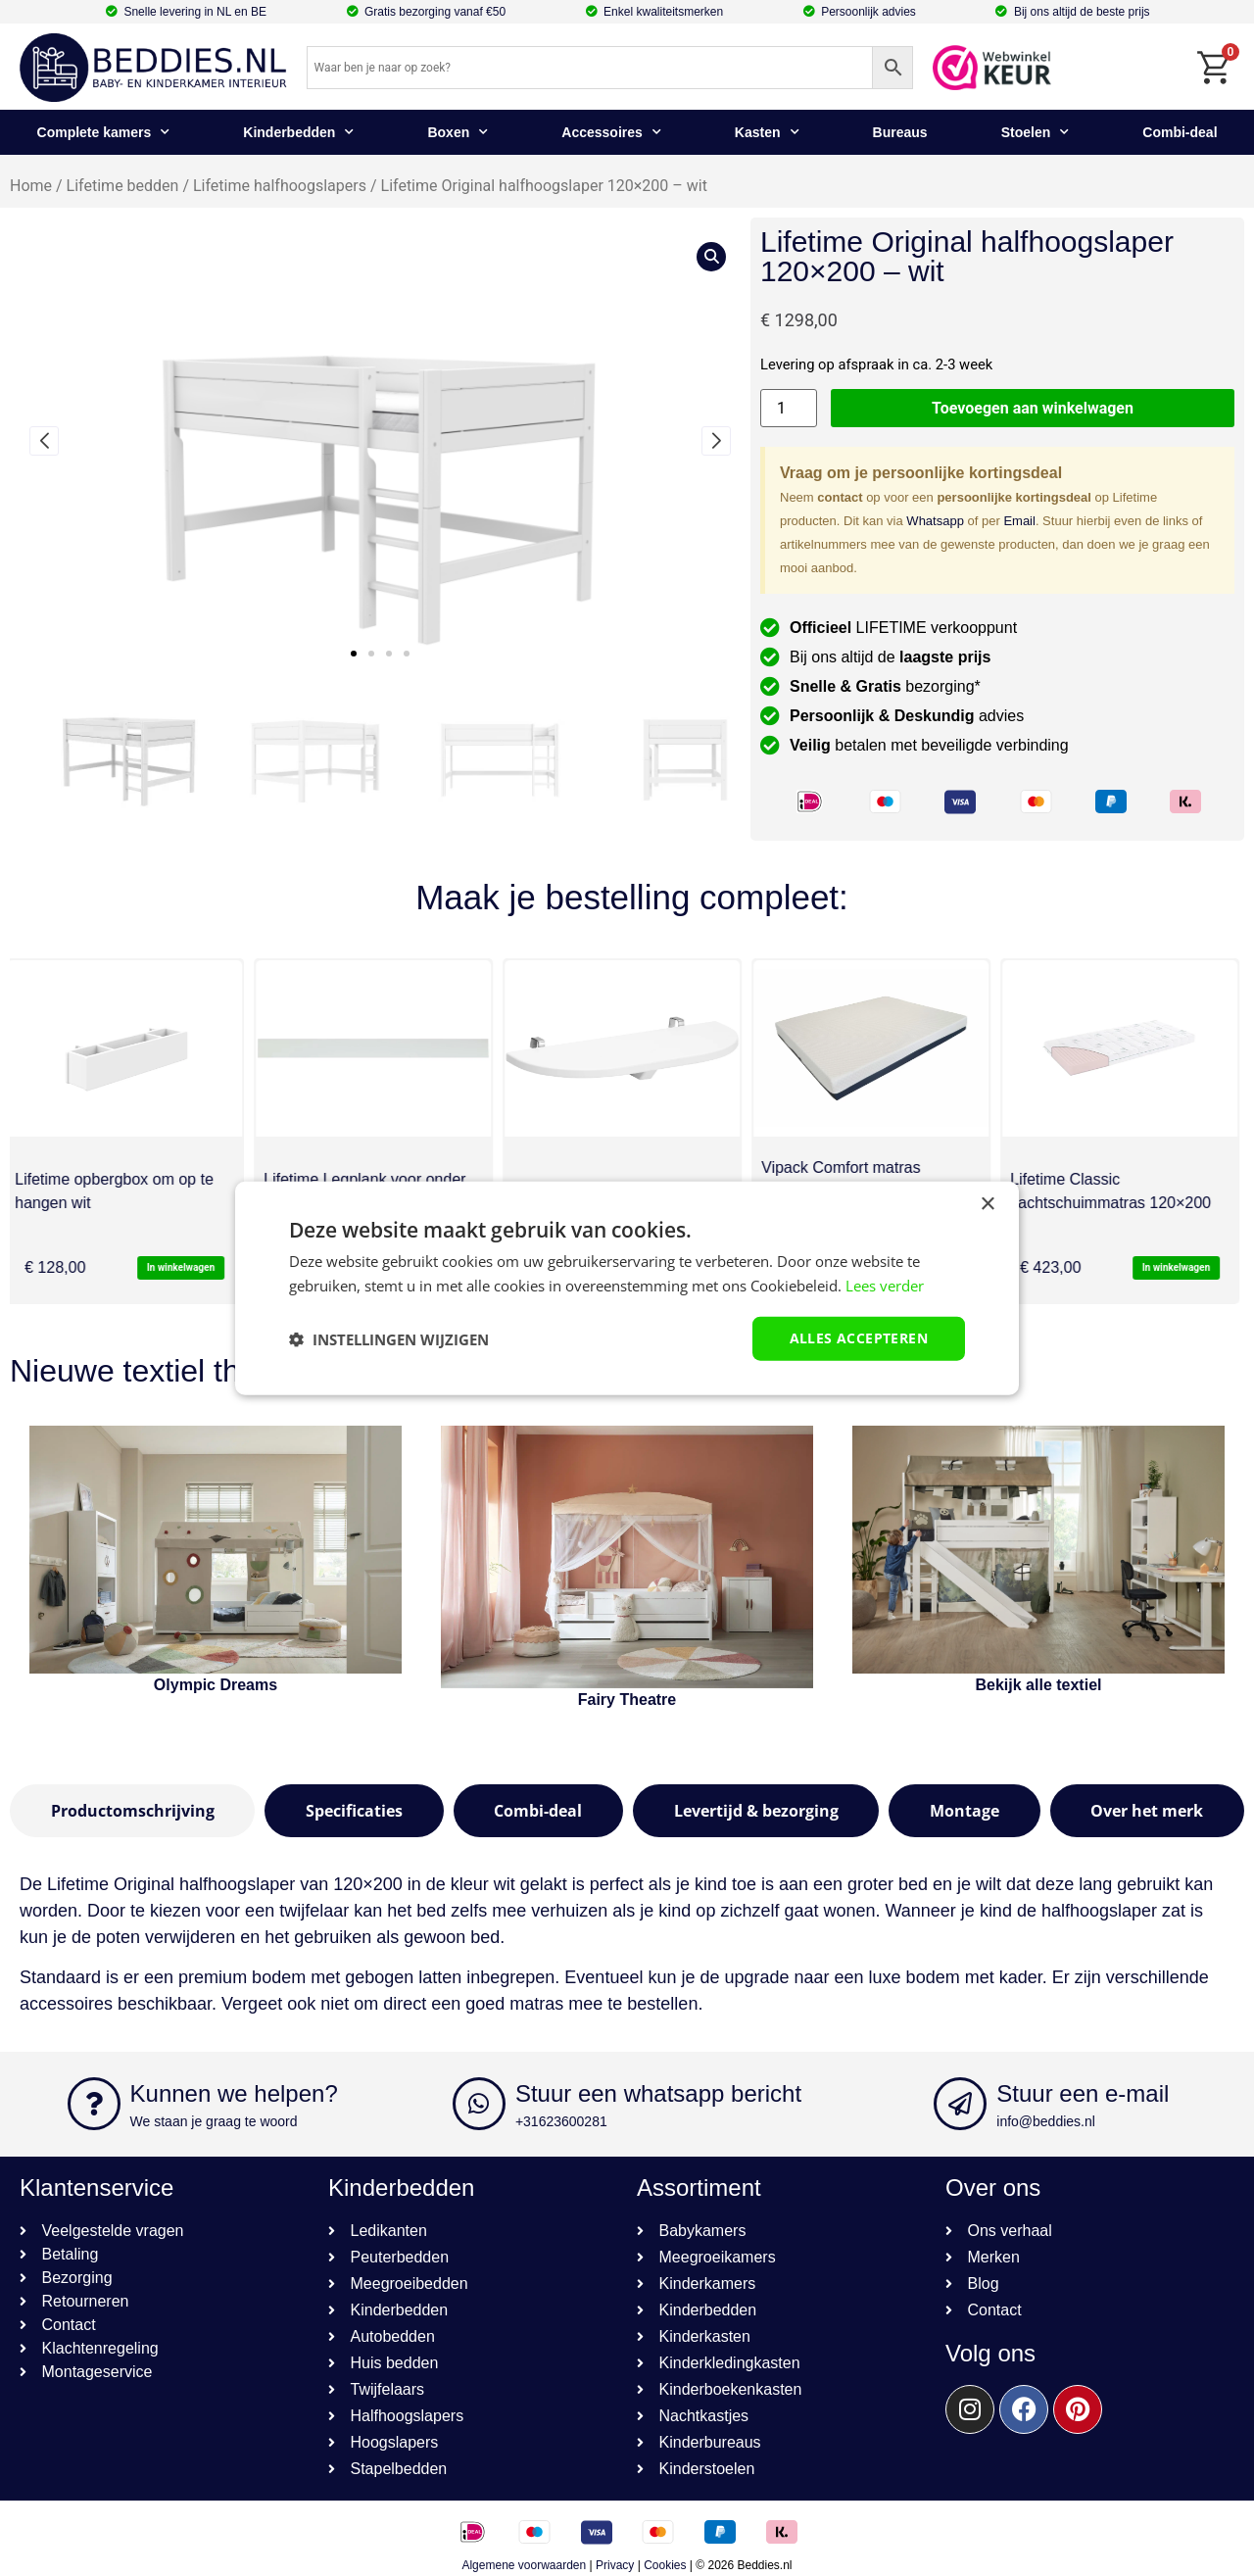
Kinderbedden (298, 132)
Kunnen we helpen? (234, 2093)
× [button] (987, 1203)
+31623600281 (561, 2121)
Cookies (665, 2565)
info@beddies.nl (1045, 2121)
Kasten (767, 132)
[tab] (132, 1810)
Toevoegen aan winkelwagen (1032, 408)
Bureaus (900, 132)
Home (31, 185)
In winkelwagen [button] (185, 1267)
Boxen (457, 132)
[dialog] (627, 1288)
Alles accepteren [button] (859, 1338)
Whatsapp (935, 520)
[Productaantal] (788, 408)
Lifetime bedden (123, 185)
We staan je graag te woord (214, 2121)
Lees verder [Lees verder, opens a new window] (884, 1284)
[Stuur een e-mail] (960, 2103)
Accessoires (611, 132)
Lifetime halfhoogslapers (279, 185)
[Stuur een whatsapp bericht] (479, 2103)
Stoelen (1035, 132)
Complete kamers (103, 132)
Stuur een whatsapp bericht (658, 2093)
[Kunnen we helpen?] (94, 2103)
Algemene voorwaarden (523, 2565)
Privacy (615, 2565)
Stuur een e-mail (1082, 2093)
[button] (354, 653)
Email (1019, 520)
